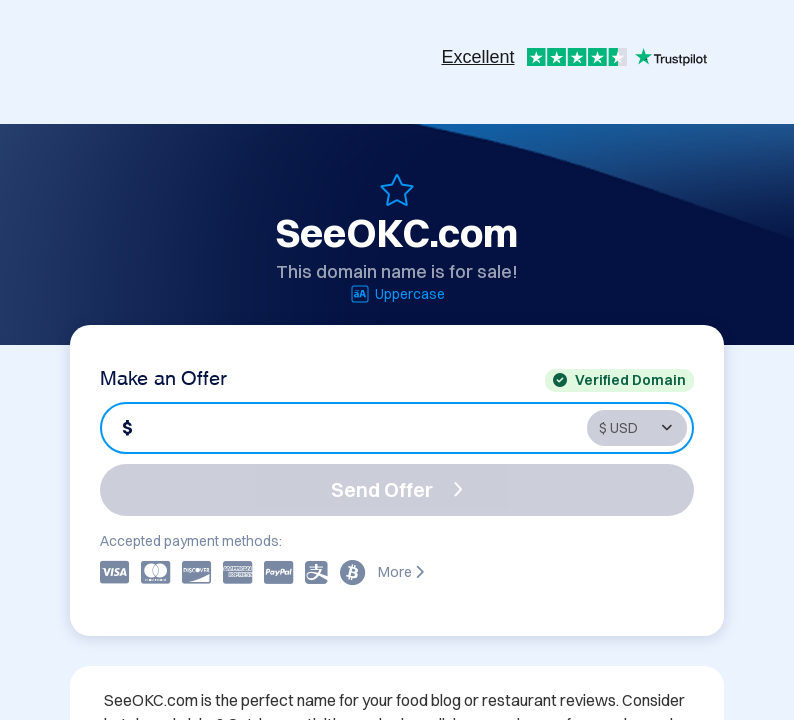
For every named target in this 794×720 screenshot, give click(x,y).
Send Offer (397, 489)
